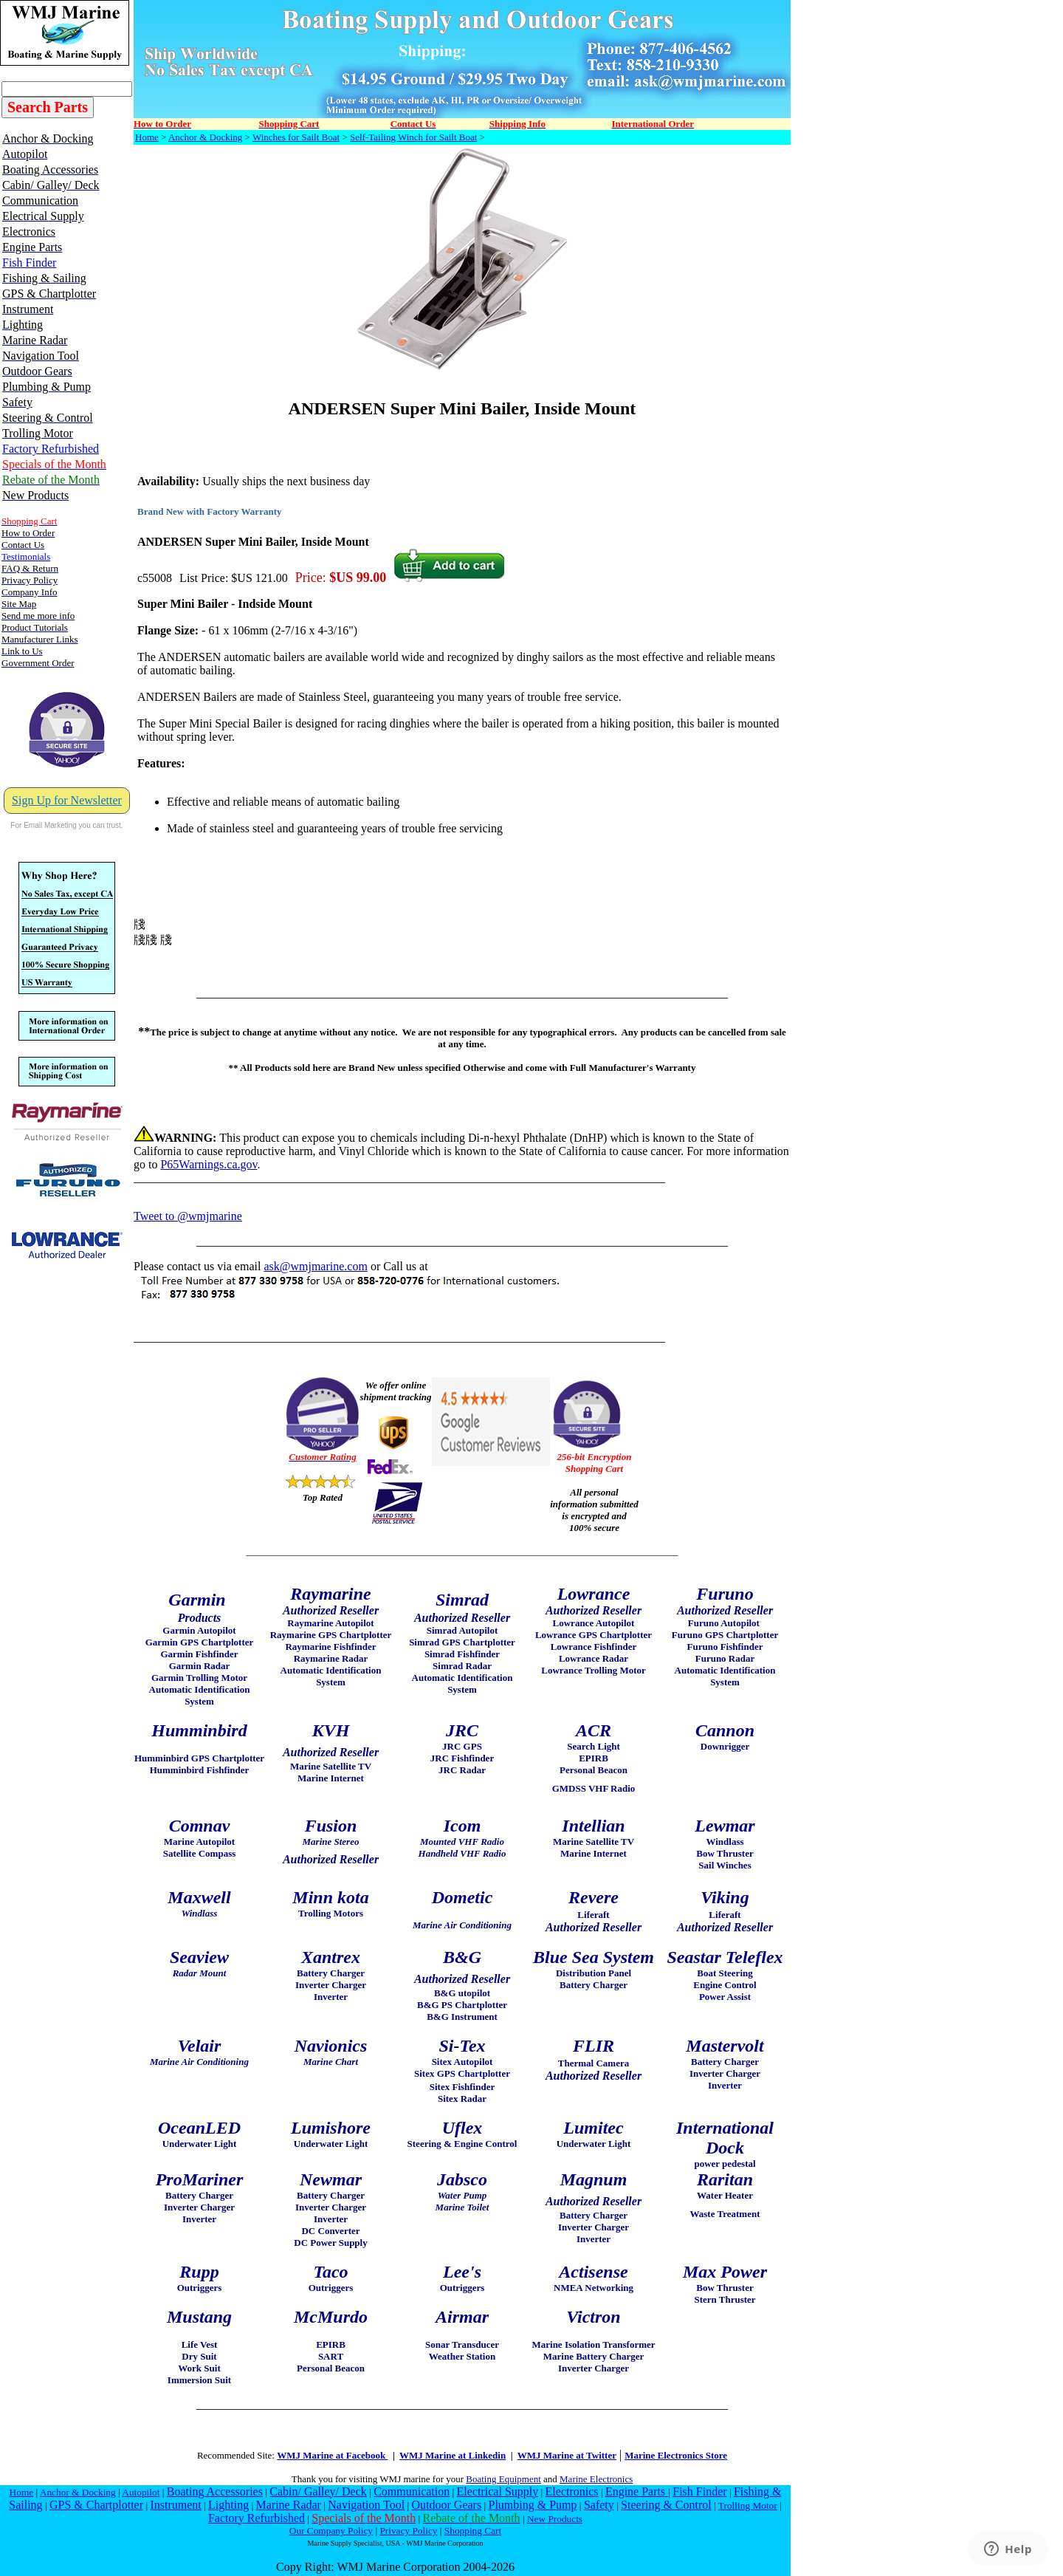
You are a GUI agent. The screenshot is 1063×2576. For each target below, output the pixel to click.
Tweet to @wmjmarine (188, 1216)
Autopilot (140, 2492)
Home (147, 137)
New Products (554, 2518)
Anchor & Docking (205, 137)
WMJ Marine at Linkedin (452, 2455)
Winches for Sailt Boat (296, 137)
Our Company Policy (331, 2530)
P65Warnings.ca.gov (208, 1164)
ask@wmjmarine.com (315, 1266)
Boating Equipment (503, 2478)
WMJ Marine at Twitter (566, 2455)
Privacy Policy (408, 2530)
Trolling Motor (747, 2505)
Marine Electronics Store (676, 2455)
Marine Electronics (596, 2478)
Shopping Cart (472, 2530)
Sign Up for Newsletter (67, 800)
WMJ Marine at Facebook (332, 2455)
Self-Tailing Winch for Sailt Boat (413, 137)
